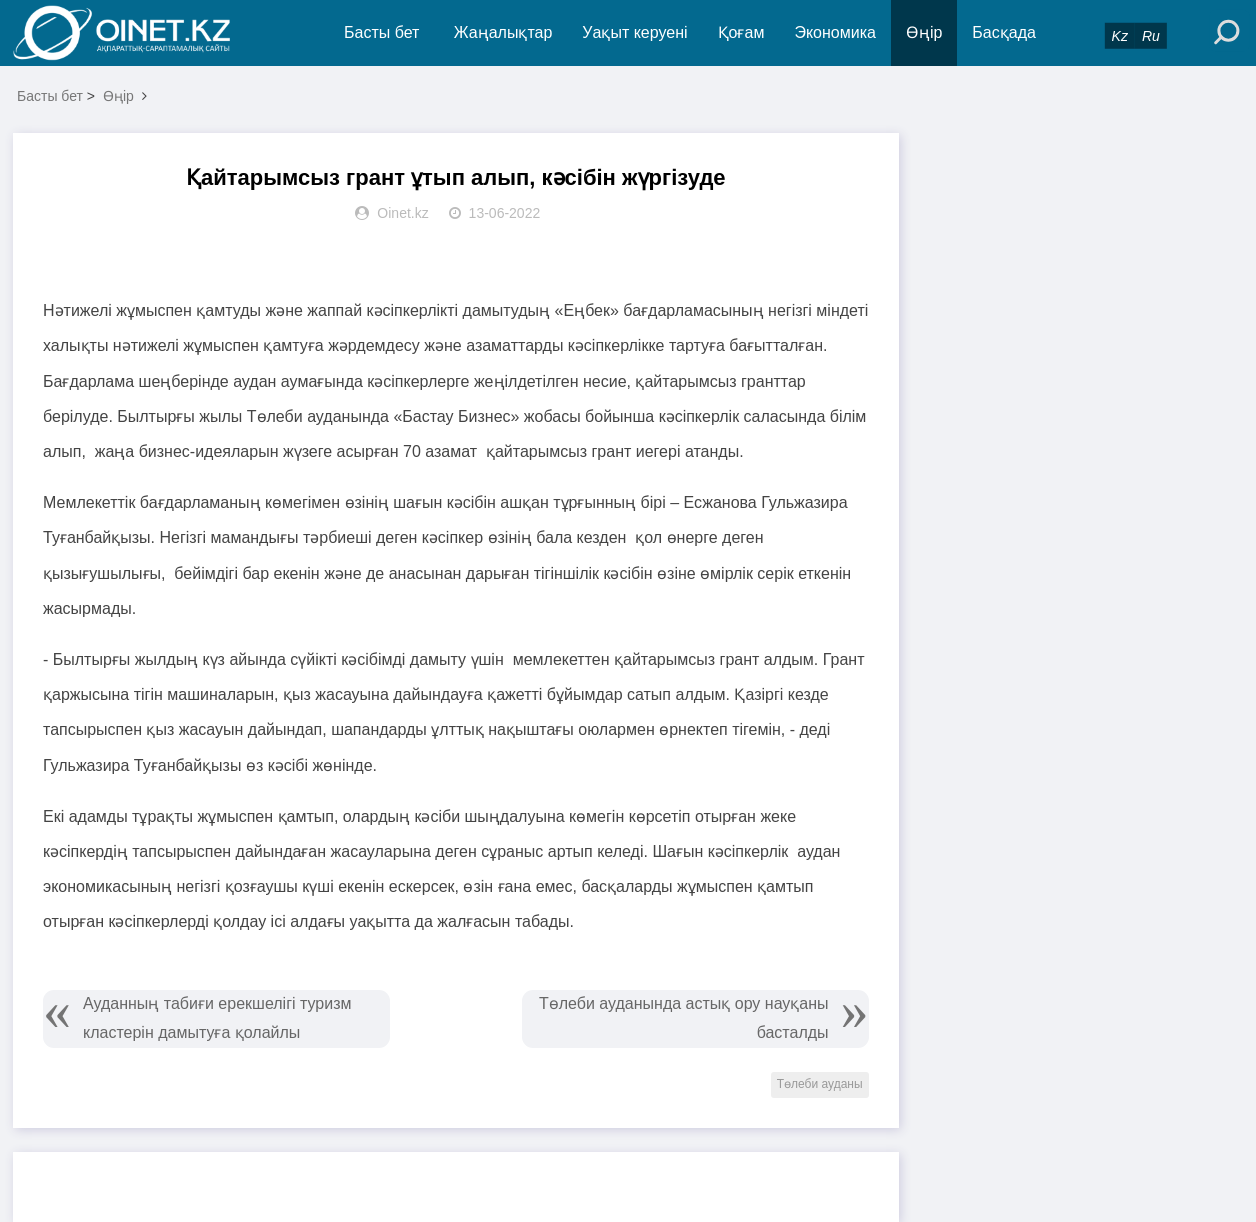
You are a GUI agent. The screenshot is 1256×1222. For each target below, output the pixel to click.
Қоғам (741, 32)
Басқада (1004, 32)
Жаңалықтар (503, 32)
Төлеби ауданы (820, 1084)
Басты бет (381, 32)
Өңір (924, 32)
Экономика (835, 32)
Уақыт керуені (634, 32)
